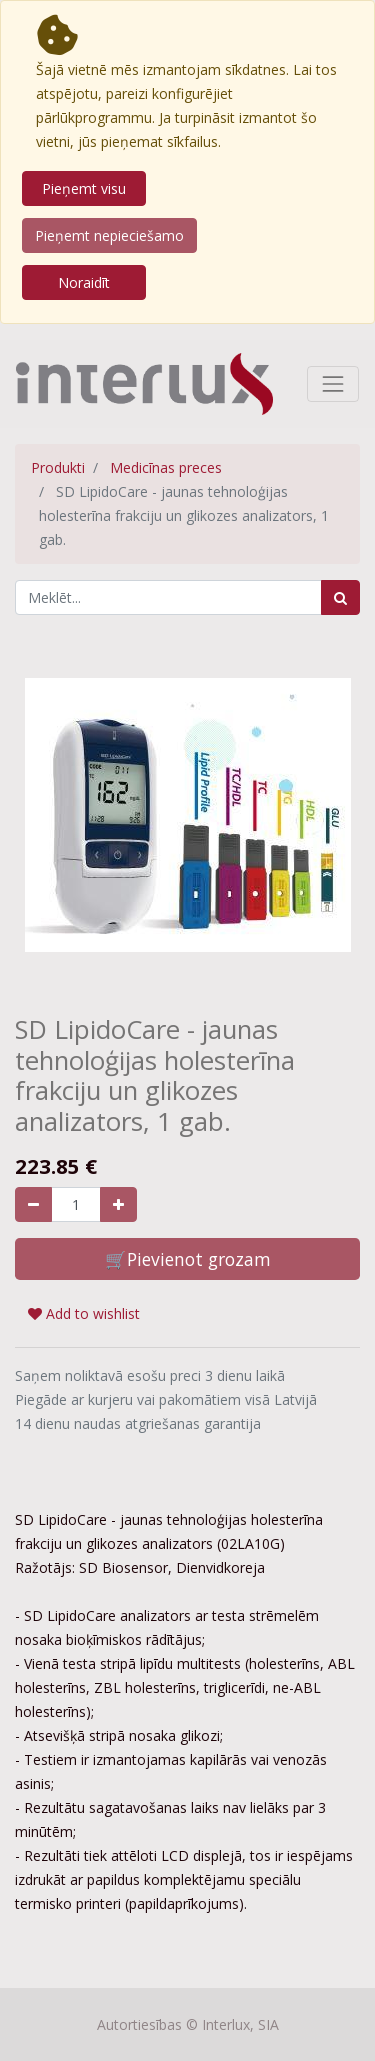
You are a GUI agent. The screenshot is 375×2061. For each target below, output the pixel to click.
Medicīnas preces (166, 467)
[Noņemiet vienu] (33, 1204)
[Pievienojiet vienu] (118, 1204)
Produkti (58, 467)
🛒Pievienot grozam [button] (188, 1259)
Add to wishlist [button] (84, 1313)
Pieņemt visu (84, 188)
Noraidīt (84, 282)
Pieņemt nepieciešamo (109, 235)
